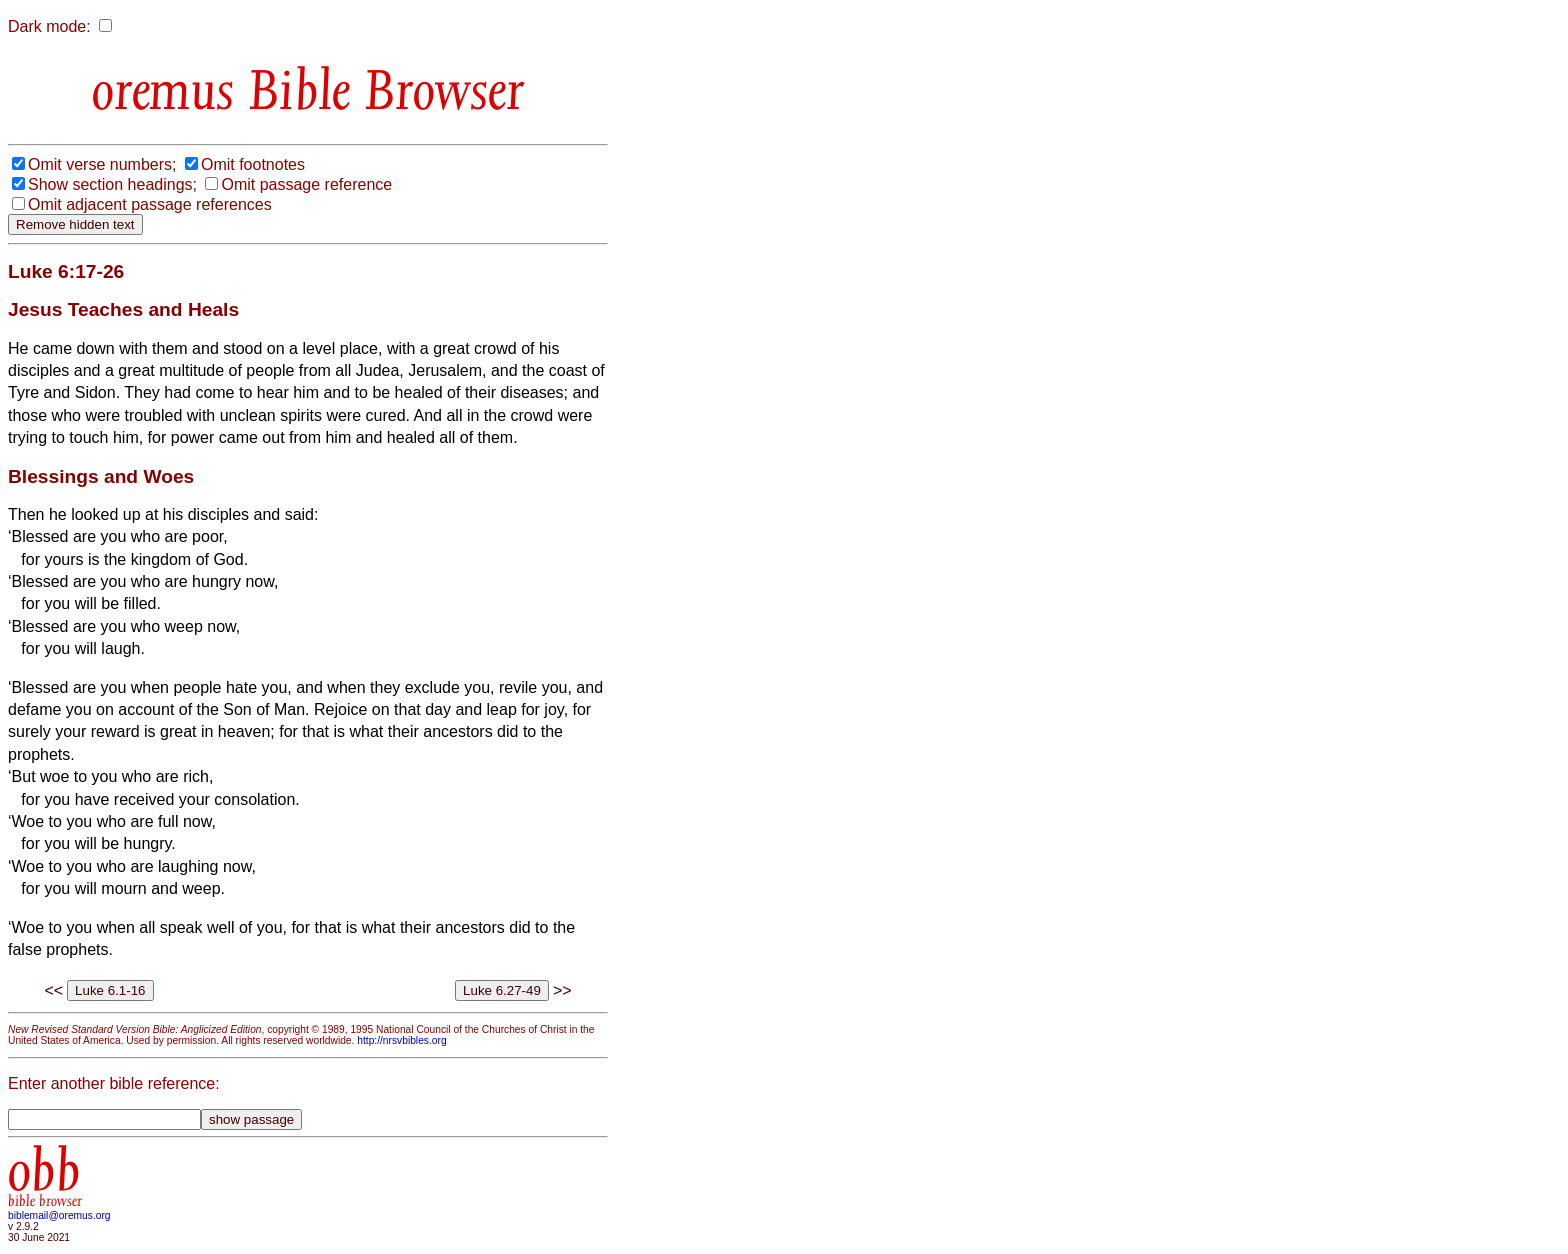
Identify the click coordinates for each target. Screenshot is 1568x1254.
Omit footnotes (253, 164)
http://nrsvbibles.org (401, 1040)
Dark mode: (49, 26)
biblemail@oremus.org (59, 1215)
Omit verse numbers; (102, 164)
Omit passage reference (306, 184)
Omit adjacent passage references (150, 204)
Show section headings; (112, 184)
